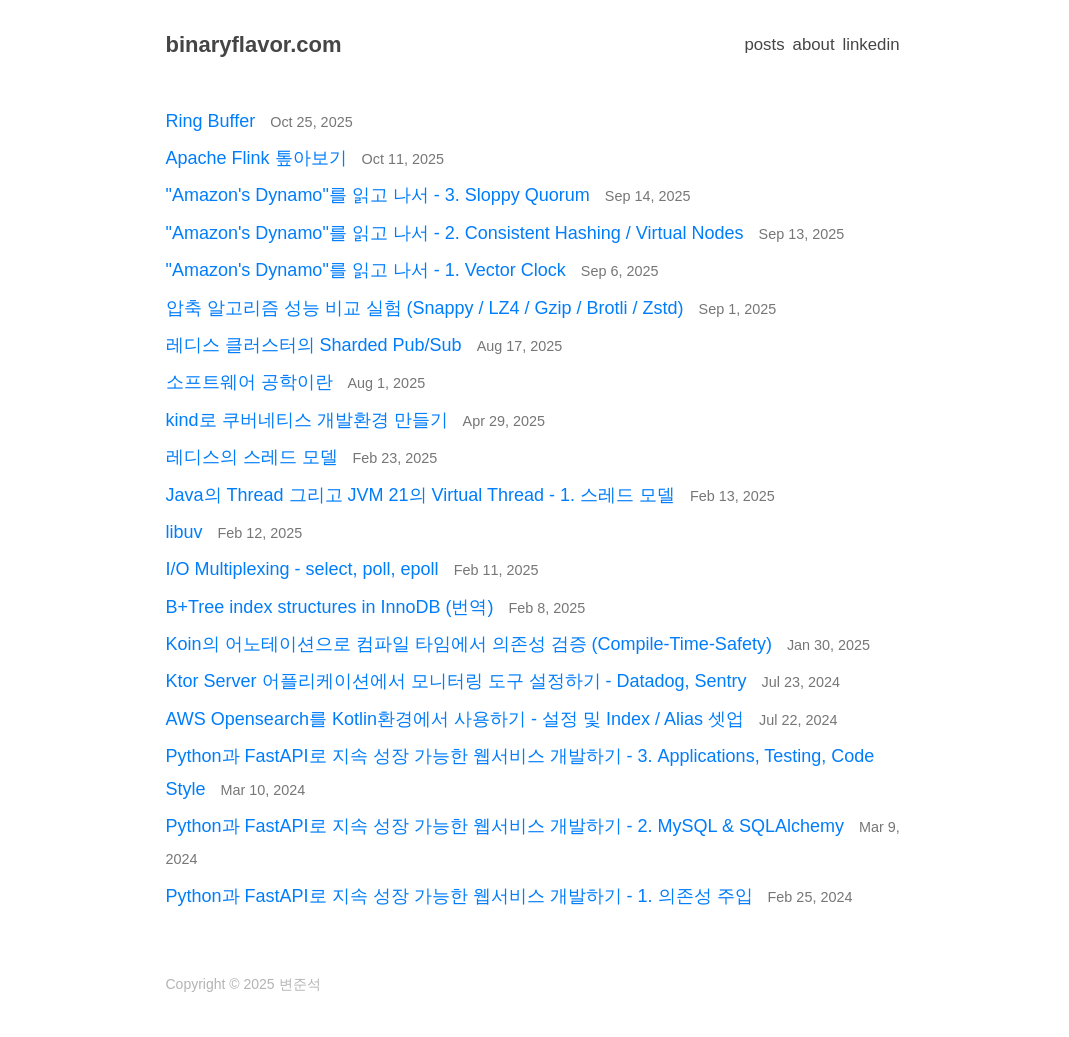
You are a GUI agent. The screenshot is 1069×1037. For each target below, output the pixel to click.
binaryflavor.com (254, 44)
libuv (234, 532)
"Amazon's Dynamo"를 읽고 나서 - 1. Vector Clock (412, 270)
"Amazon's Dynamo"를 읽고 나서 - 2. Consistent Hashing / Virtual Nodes (505, 233)
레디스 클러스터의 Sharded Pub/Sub (364, 345)
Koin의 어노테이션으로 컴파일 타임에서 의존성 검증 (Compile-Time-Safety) (518, 644)
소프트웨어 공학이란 (296, 382)
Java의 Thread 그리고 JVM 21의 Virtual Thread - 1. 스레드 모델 (470, 495)
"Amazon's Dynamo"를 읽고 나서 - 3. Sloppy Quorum (428, 195)
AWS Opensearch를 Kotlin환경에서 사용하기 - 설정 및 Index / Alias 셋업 (502, 719)
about (814, 44)
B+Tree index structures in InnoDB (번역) (376, 607)
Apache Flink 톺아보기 (305, 158)
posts (764, 44)
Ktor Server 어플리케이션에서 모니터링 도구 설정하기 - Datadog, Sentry (503, 681)
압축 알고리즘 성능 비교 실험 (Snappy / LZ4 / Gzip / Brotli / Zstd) (471, 308)
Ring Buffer (259, 121)
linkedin (871, 44)
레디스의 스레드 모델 (302, 457)
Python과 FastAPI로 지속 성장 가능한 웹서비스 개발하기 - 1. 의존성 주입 (509, 896)
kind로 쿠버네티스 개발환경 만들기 (355, 420)
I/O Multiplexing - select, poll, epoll (352, 569)
